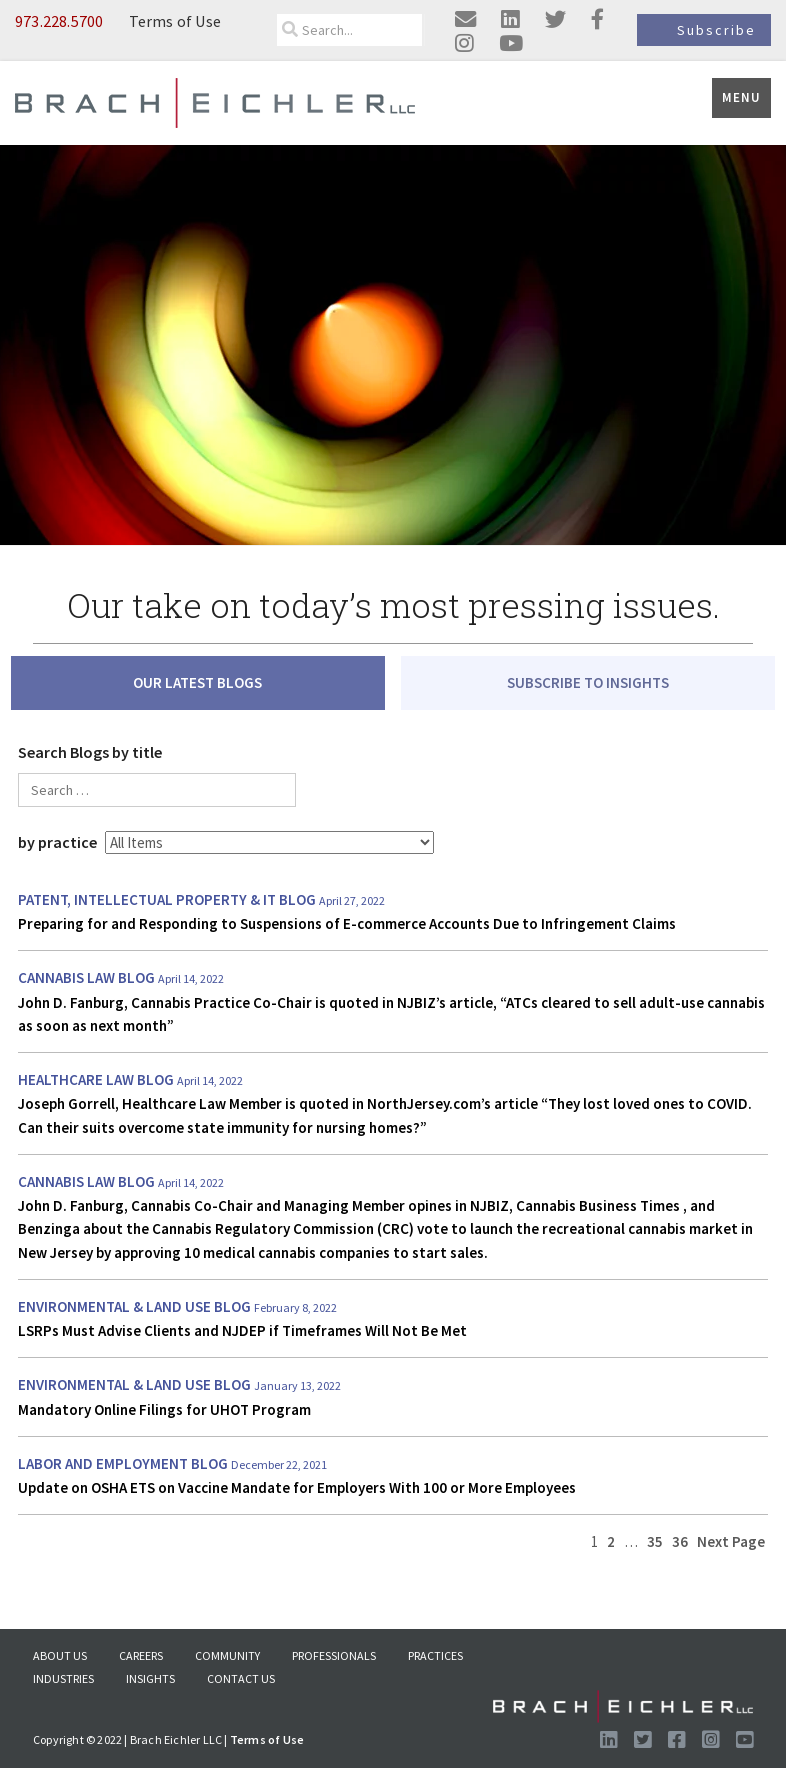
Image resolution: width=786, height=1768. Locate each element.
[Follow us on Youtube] (744, 1739)
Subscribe (716, 30)
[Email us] (465, 20)
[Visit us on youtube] (511, 43)
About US (60, 1655)
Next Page (731, 1541)
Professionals (334, 1655)
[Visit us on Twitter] (642, 1739)
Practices (435, 1655)
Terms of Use (175, 21)
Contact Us (241, 1678)
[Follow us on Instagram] (710, 1739)
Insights (150, 1678)
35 (655, 1541)
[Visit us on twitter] (555, 20)
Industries (63, 1678)
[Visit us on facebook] (597, 20)
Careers (141, 1655)
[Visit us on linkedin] (510, 20)
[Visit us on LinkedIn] (608, 1739)
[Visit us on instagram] (464, 43)
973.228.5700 (59, 21)
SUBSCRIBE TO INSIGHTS (588, 682)
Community (227, 1655)
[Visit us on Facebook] (676, 1739)
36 (680, 1541)
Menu (741, 97)
